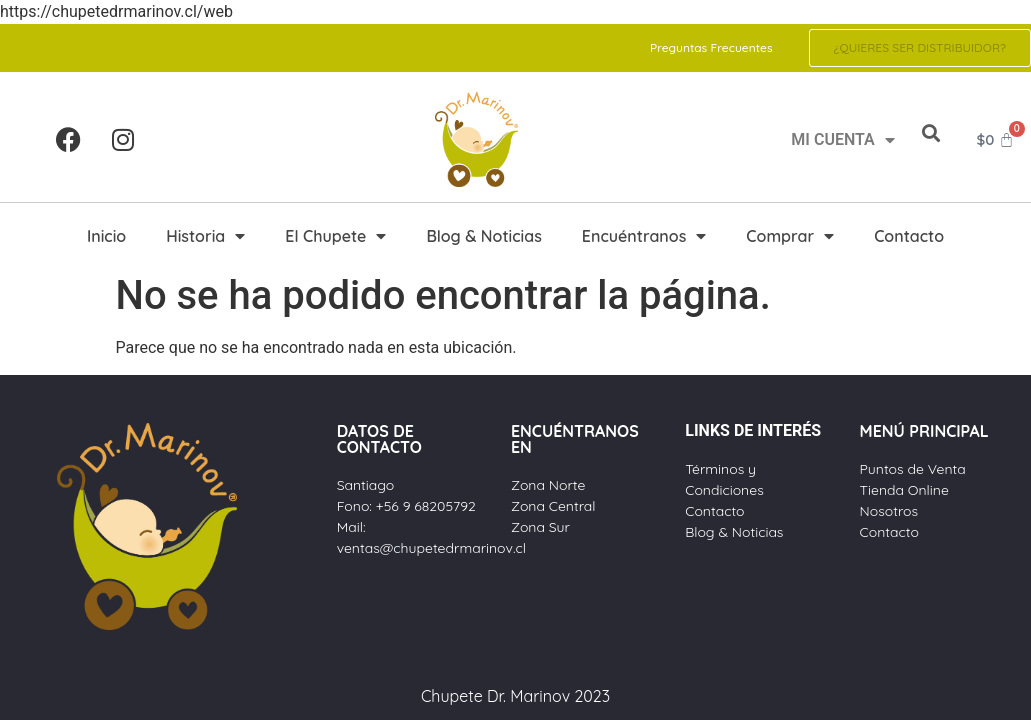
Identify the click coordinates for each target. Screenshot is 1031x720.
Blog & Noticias (483, 236)
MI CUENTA (842, 140)
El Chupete (335, 236)
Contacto (909, 236)
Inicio (106, 236)
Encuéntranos (644, 236)
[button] (930, 133)
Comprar (790, 236)
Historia (205, 236)
